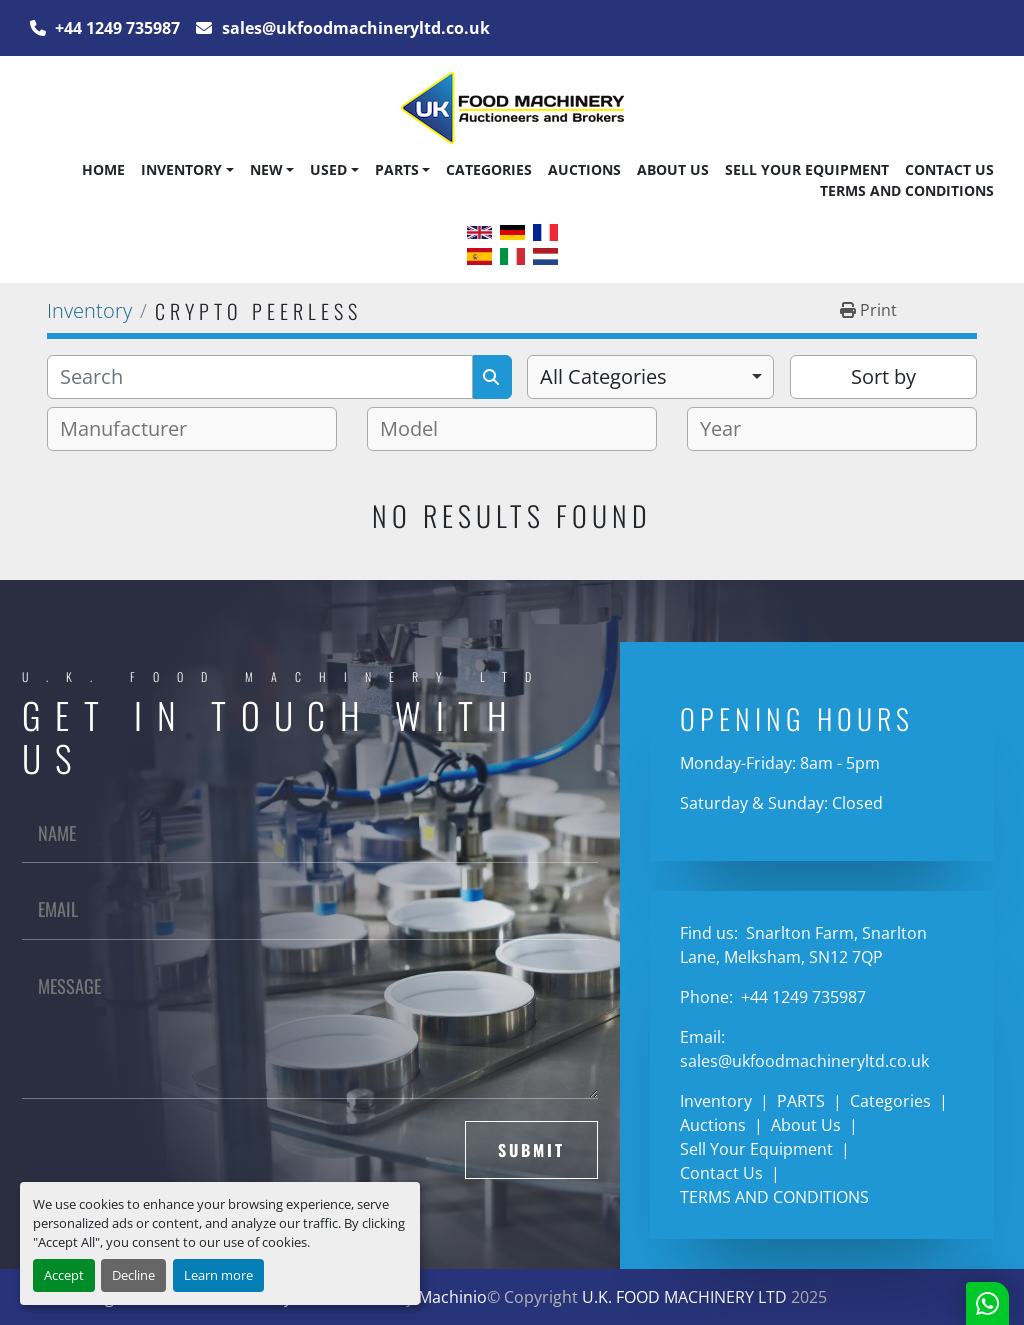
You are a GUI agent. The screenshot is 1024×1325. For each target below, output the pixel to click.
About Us (673, 169)
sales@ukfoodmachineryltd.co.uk (354, 28)
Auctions (584, 169)
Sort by (883, 376)
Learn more (218, 1275)
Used (328, 169)
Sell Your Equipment (807, 169)
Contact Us (949, 169)
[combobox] (650, 377)
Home (103, 169)
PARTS (397, 169)
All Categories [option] (603, 376)
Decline (133, 1275)
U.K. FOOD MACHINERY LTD (684, 1297)
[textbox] (131, 429)
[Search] (260, 377)
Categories (489, 169)
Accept (64, 1275)
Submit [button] (531, 1150)
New (266, 169)
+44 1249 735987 (115, 28)
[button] (187, 170)
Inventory (181, 169)
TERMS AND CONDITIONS (907, 190)
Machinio (452, 1297)
